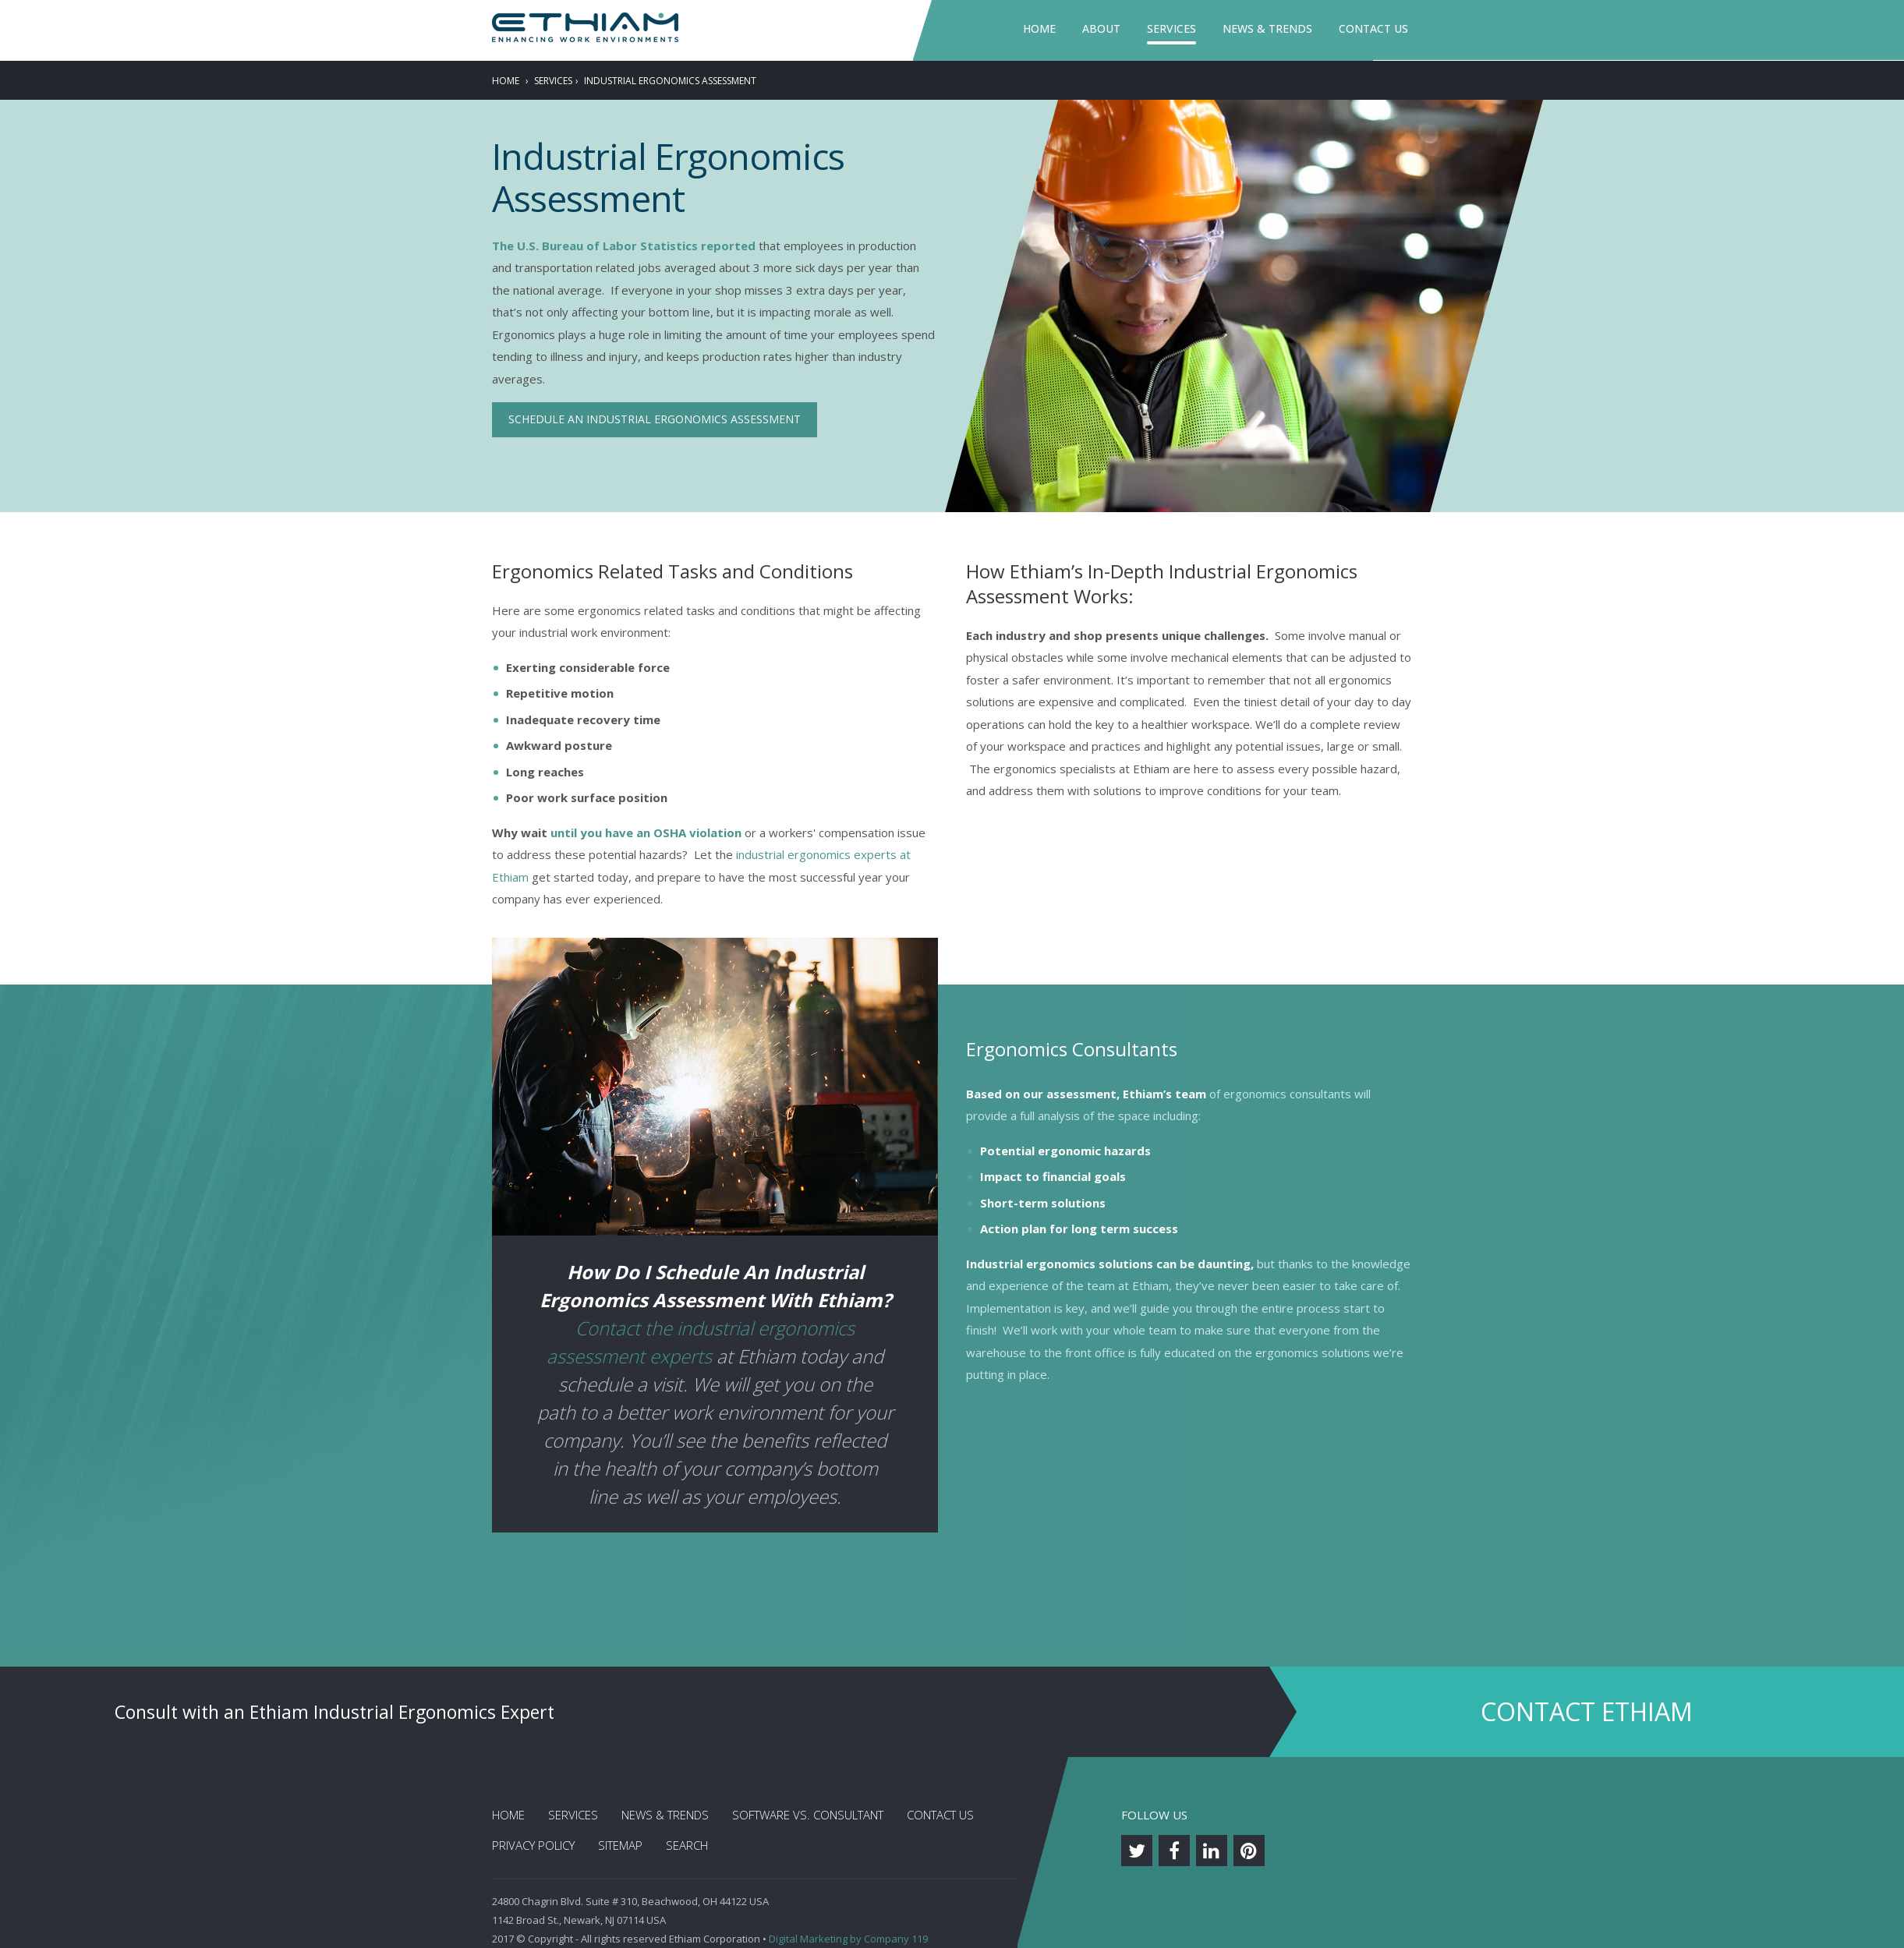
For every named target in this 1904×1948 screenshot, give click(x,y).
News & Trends (1267, 28)
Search (687, 1845)
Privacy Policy (533, 1845)
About (1101, 28)
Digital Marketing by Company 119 (848, 1939)
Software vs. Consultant (807, 1814)
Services (1171, 28)
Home (1039, 28)
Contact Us (1373, 28)
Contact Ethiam (1587, 1711)
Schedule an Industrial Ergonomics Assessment (654, 419)
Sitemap (620, 1845)
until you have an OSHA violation (645, 832)
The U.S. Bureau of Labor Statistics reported (624, 245)
